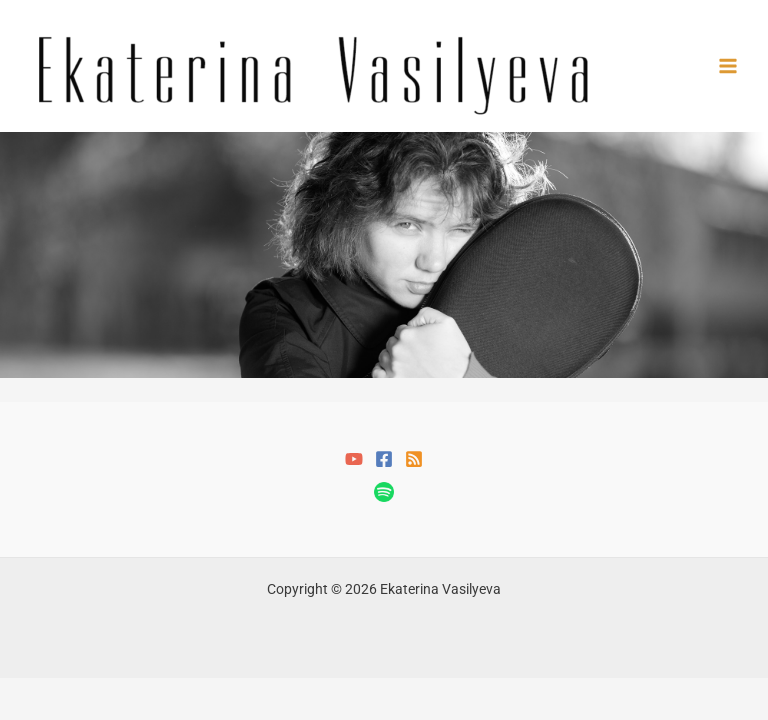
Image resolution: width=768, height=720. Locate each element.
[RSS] (414, 459)
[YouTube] (354, 459)
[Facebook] (384, 459)
